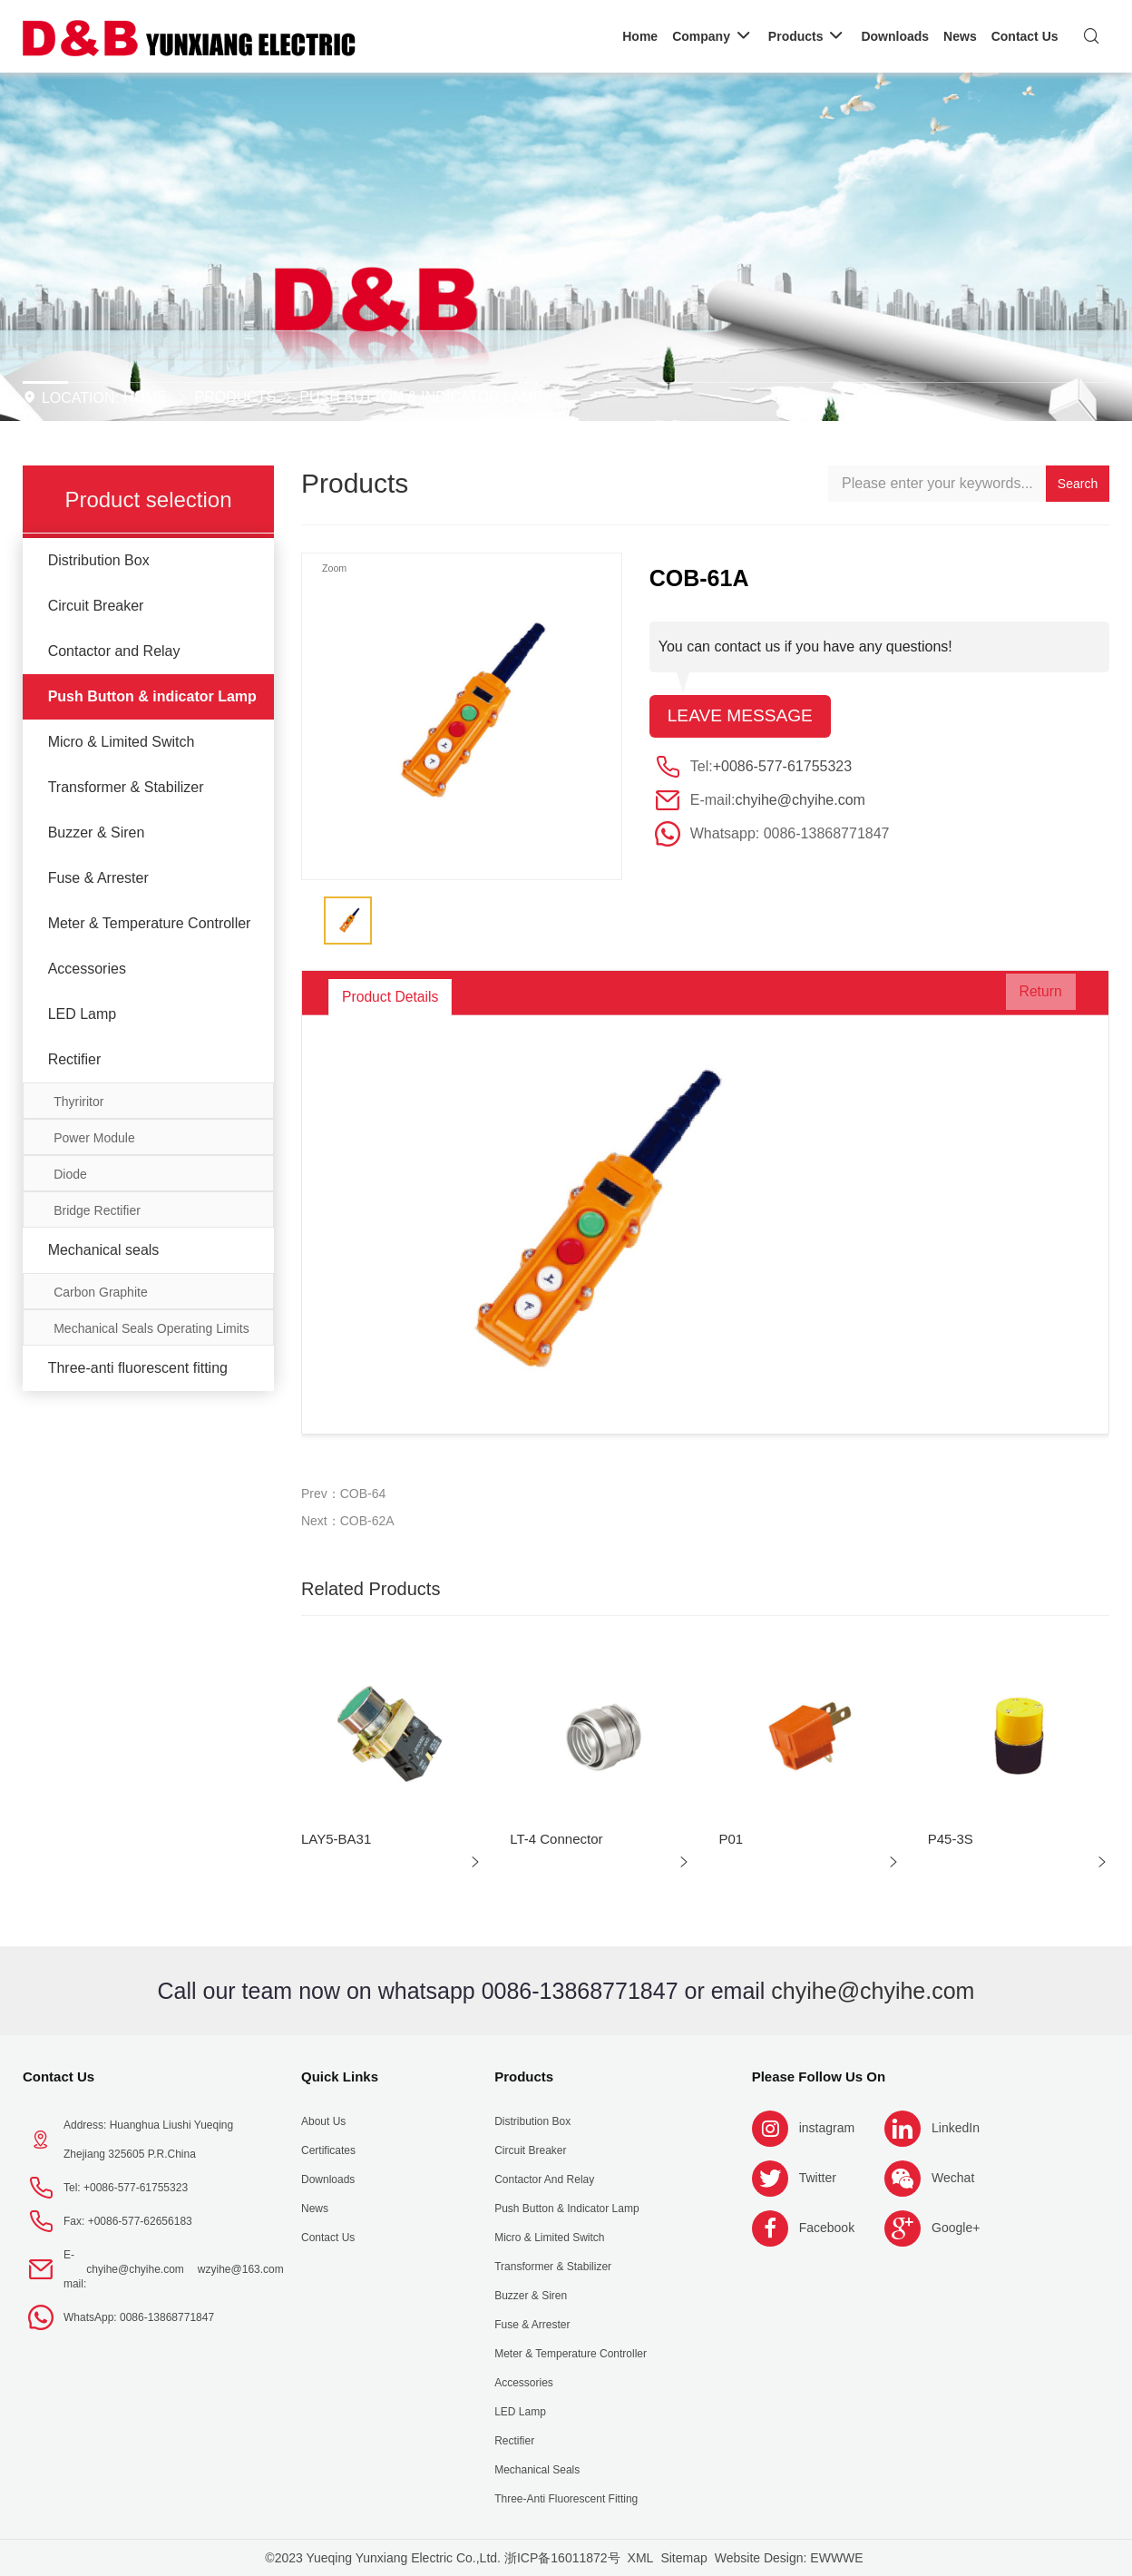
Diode (70, 1174)
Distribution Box (99, 560)
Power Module (94, 1138)
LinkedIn (956, 2128)
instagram (826, 2128)
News (314, 2208)
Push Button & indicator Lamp (420, 397)
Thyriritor (78, 1101)
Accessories (87, 968)
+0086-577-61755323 (782, 767)
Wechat (953, 2177)
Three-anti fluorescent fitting (138, 1368)
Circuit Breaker (96, 605)
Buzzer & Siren (96, 832)
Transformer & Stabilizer (126, 787)
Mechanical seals (104, 1250)
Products (235, 397)
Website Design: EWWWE (789, 2558)
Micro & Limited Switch (121, 741)
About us (323, 2121)
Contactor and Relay (114, 651)
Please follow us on (819, 2076)
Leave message (743, 717)
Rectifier (75, 1059)
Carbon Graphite (101, 1292)
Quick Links (339, 2076)
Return (1029, 997)
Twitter (817, 2177)
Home (145, 397)
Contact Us (58, 2076)
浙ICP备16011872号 (562, 2558)
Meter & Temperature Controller (149, 923)
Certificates (328, 2150)
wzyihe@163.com (241, 2269)
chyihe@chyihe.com (800, 800)
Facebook (826, 2227)
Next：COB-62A (348, 1520)
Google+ (956, 2227)
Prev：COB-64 (343, 1493)
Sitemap (683, 2558)
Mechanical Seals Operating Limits (151, 1328)
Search (1078, 483)
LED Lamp (82, 1014)
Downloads (328, 2179)
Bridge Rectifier (97, 1210)
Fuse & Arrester (98, 878)
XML (641, 2558)
